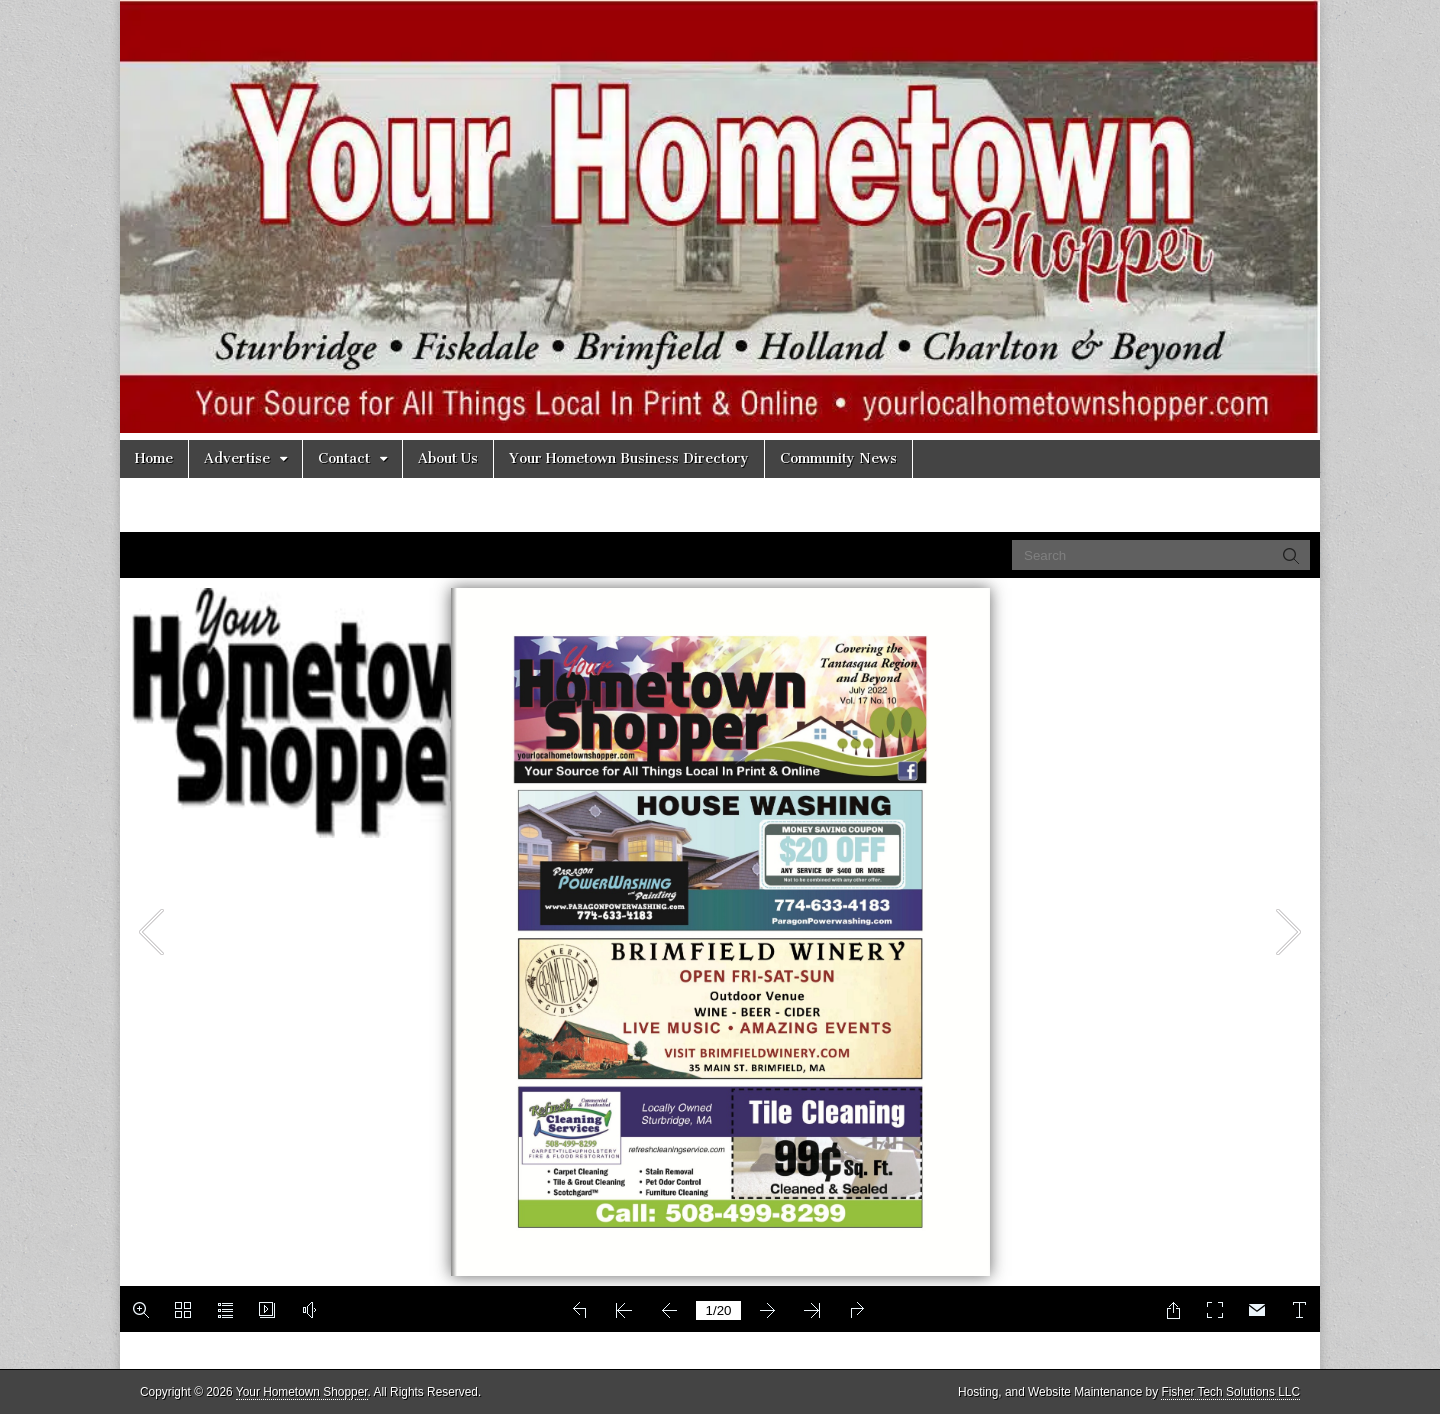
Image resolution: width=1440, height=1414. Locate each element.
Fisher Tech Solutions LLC (1230, 1392)
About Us (448, 458)
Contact (344, 458)
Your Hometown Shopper (302, 1392)
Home (154, 458)
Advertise (237, 458)
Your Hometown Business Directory (629, 458)
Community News (838, 458)
